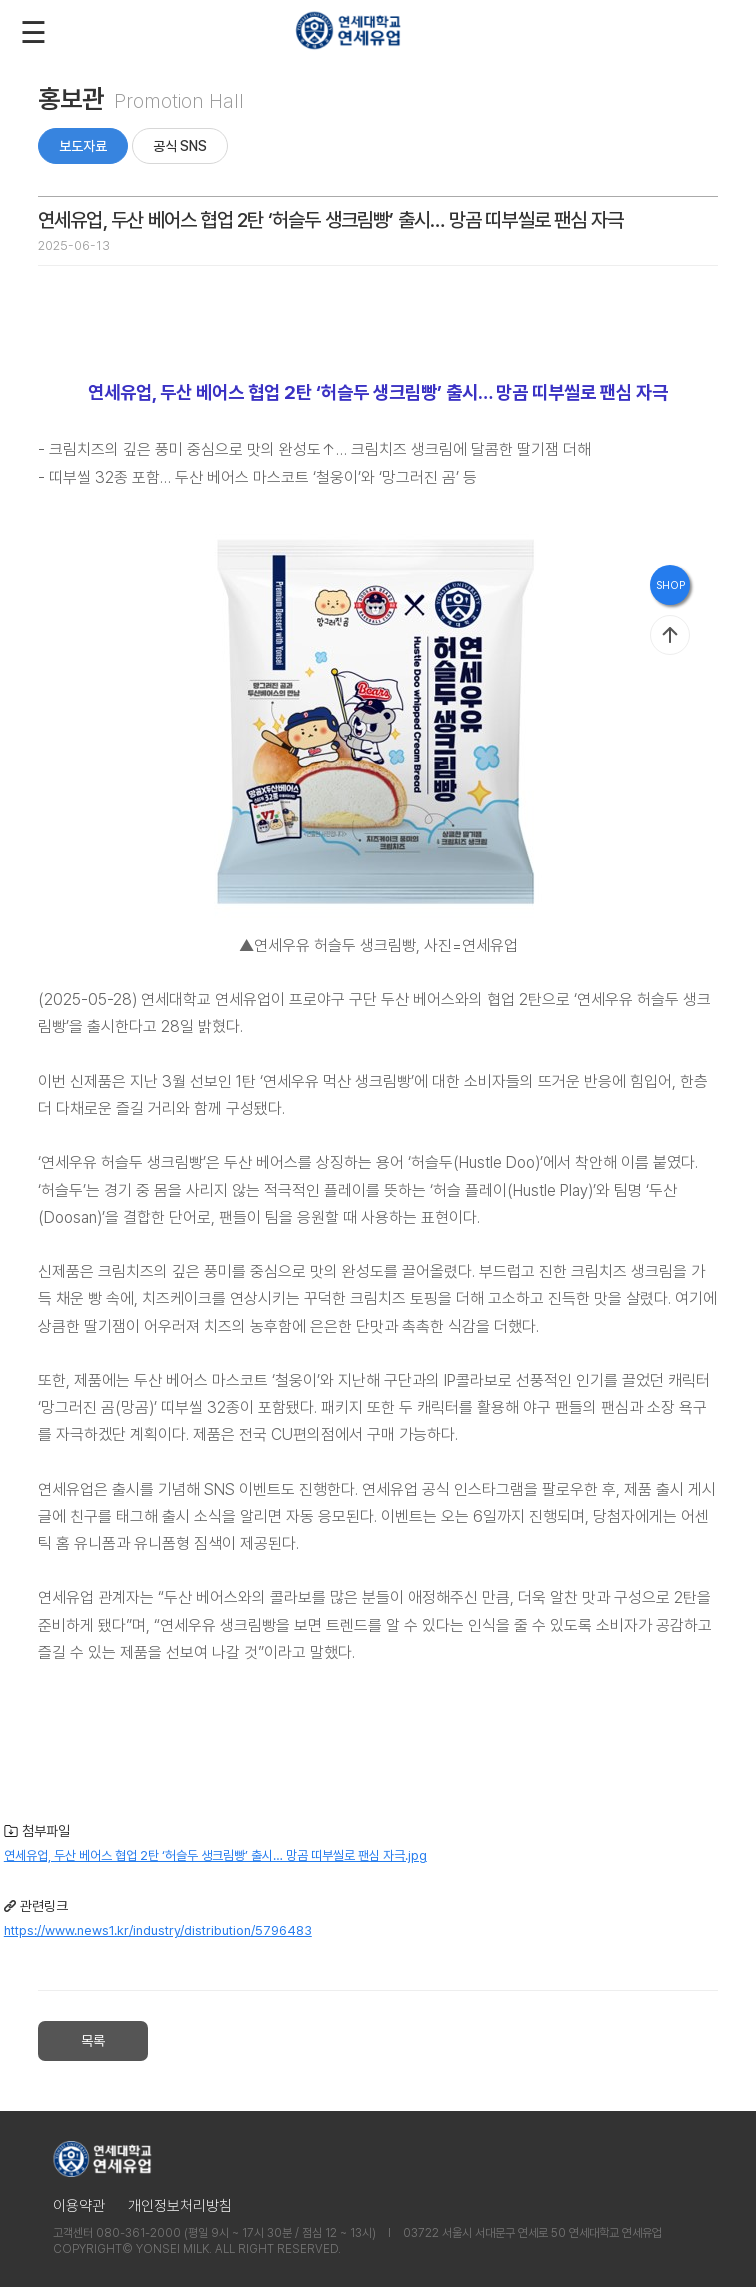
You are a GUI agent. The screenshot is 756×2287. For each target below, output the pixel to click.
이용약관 (79, 2206)
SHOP (670, 585)
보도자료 (83, 146)
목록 (93, 2041)
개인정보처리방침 (180, 2206)
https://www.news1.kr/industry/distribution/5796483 (158, 1930)
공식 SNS (180, 146)
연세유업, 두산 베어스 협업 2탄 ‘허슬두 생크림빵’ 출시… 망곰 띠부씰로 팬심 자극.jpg (215, 1855)
